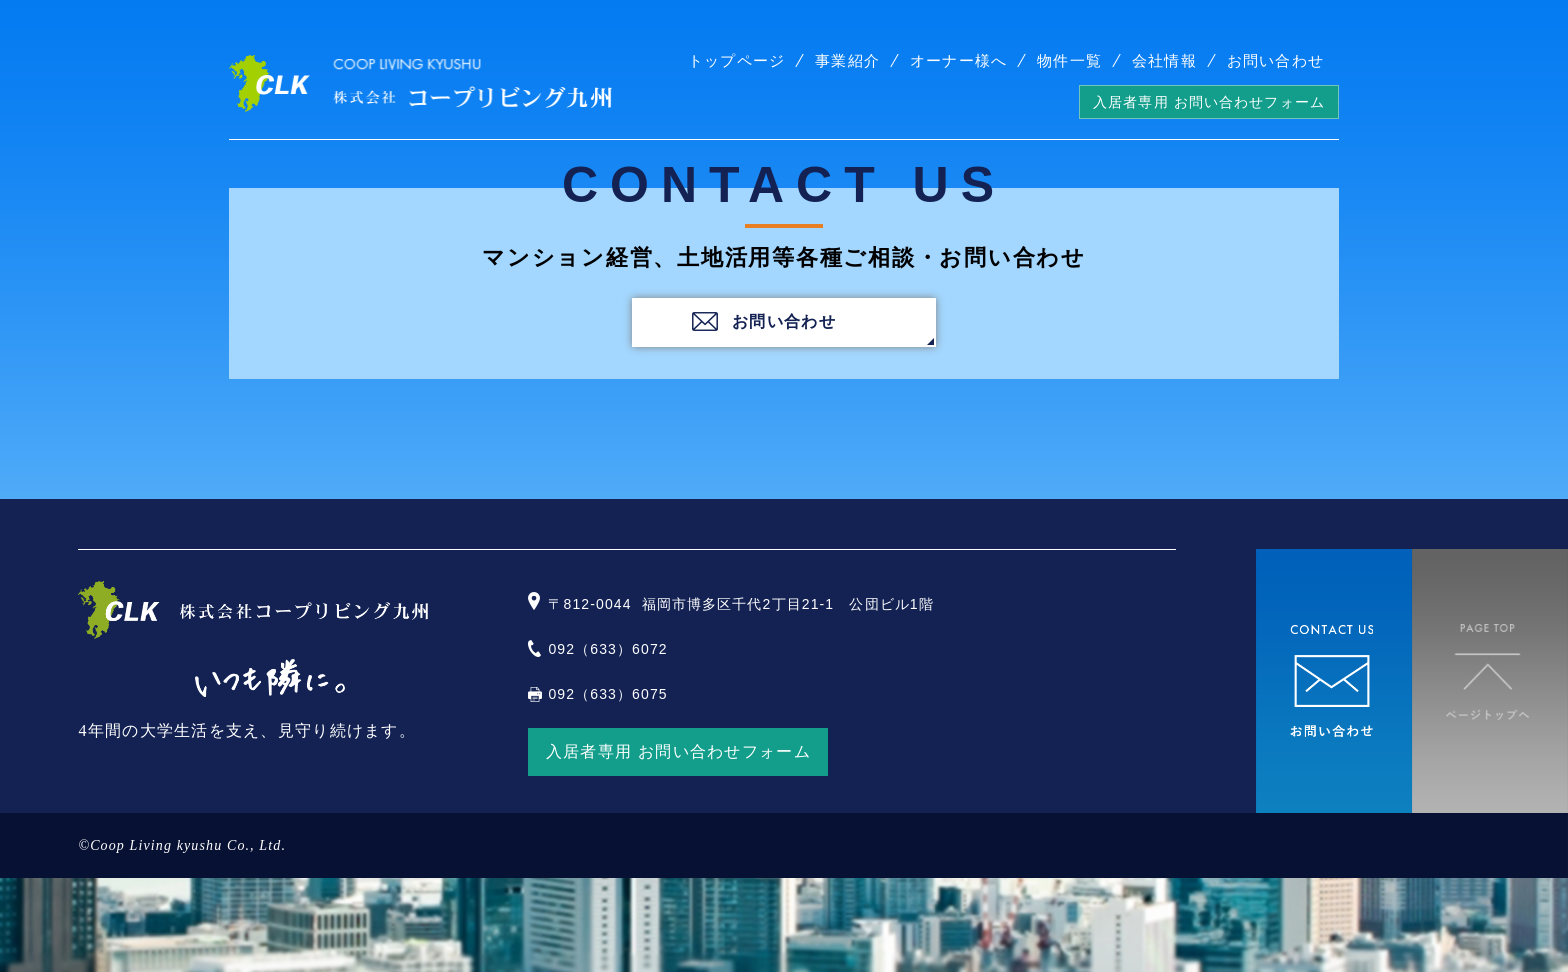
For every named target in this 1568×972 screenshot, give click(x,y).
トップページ (736, 60)
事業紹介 (847, 60)
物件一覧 (1069, 60)
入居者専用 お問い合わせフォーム (1209, 102)
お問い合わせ (1275, 60)
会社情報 (1164, 60)
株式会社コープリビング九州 (420, 83)
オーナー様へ (958, 60)
